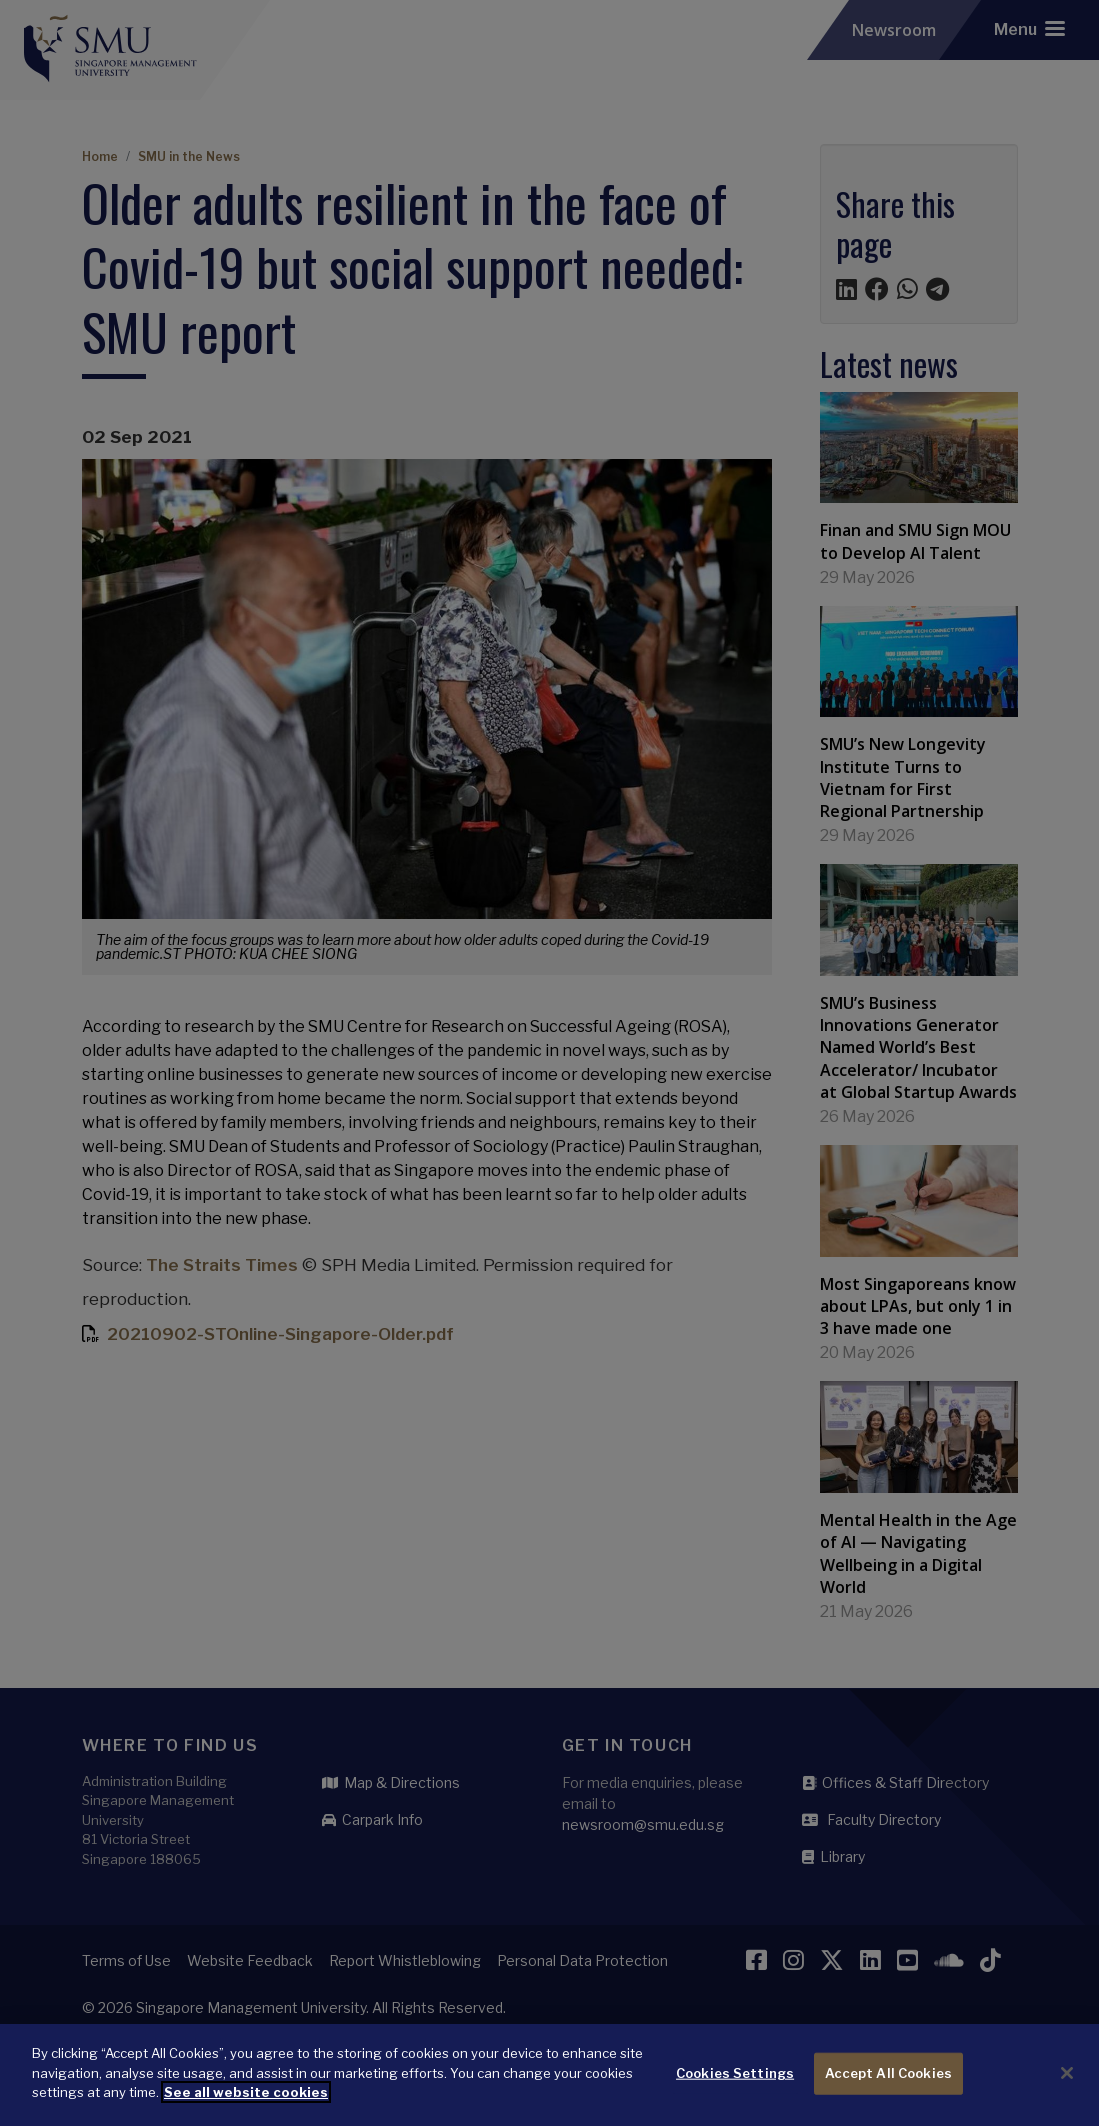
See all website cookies (246, 2108)
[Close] (1067, 2089)
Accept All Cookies (888, 2088)
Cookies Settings (735, 2088)
